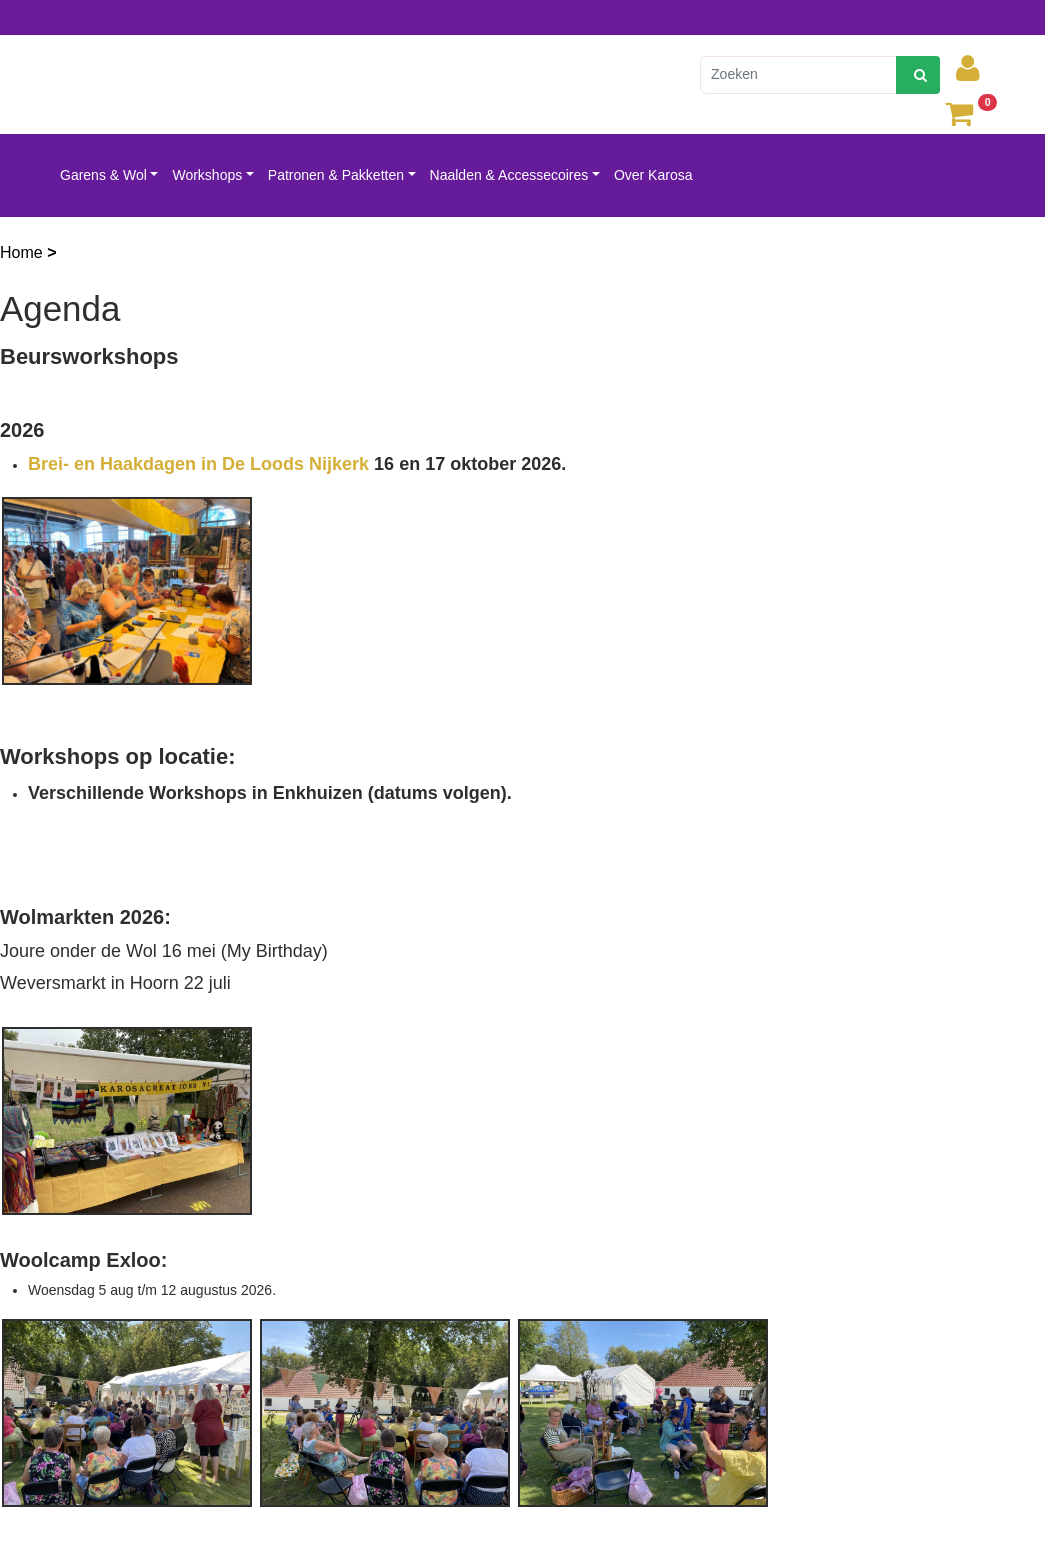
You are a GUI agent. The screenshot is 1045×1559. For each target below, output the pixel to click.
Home (23, 252)
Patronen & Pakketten (336, 175)
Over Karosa (653, 175)
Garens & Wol (103, 175)
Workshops (207, 175)
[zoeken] (918, 75)
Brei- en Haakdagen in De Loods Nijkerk (198, 464)
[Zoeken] (798, 75)
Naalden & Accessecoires (509, 175)
